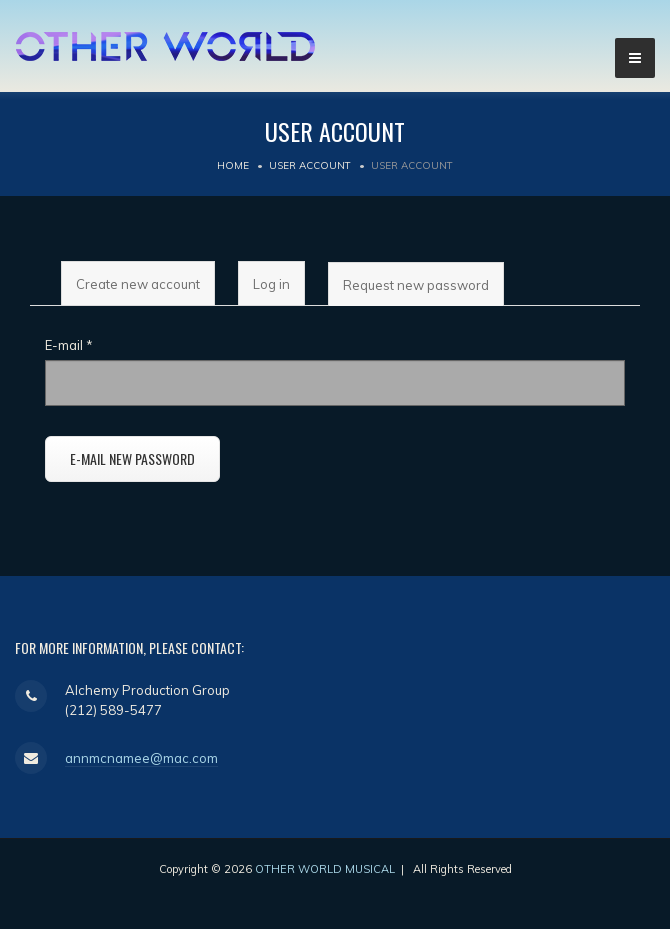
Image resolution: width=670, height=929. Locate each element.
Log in (271, 284)
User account (310, 165)
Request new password (423, 291)
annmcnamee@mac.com (141, 758)
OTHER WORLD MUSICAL (325, 869)
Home (233, 165)
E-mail (69, 345)
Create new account (138, 284)
